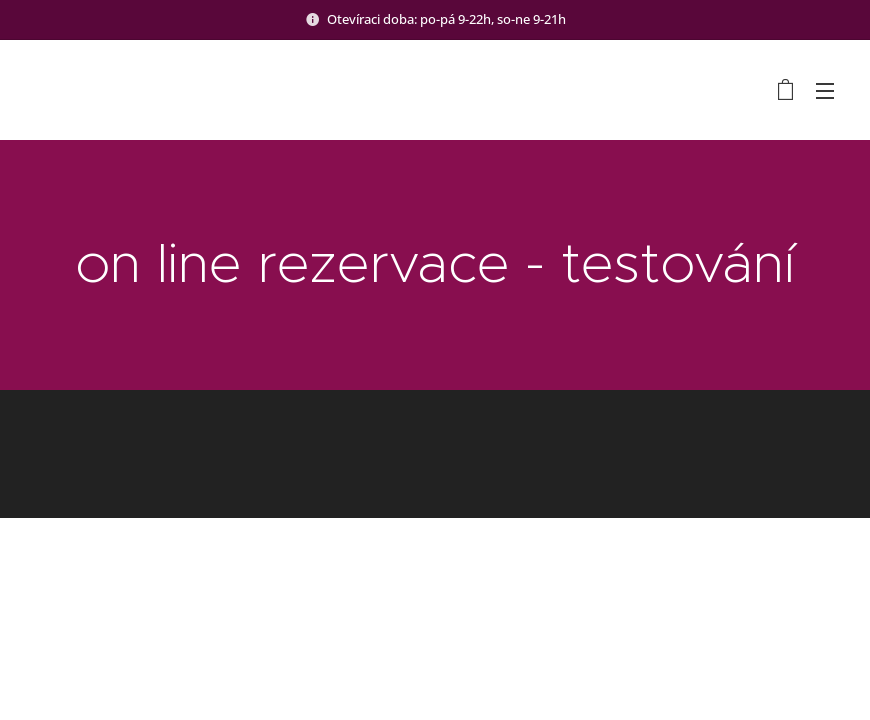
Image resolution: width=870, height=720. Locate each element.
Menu (825, 91)
